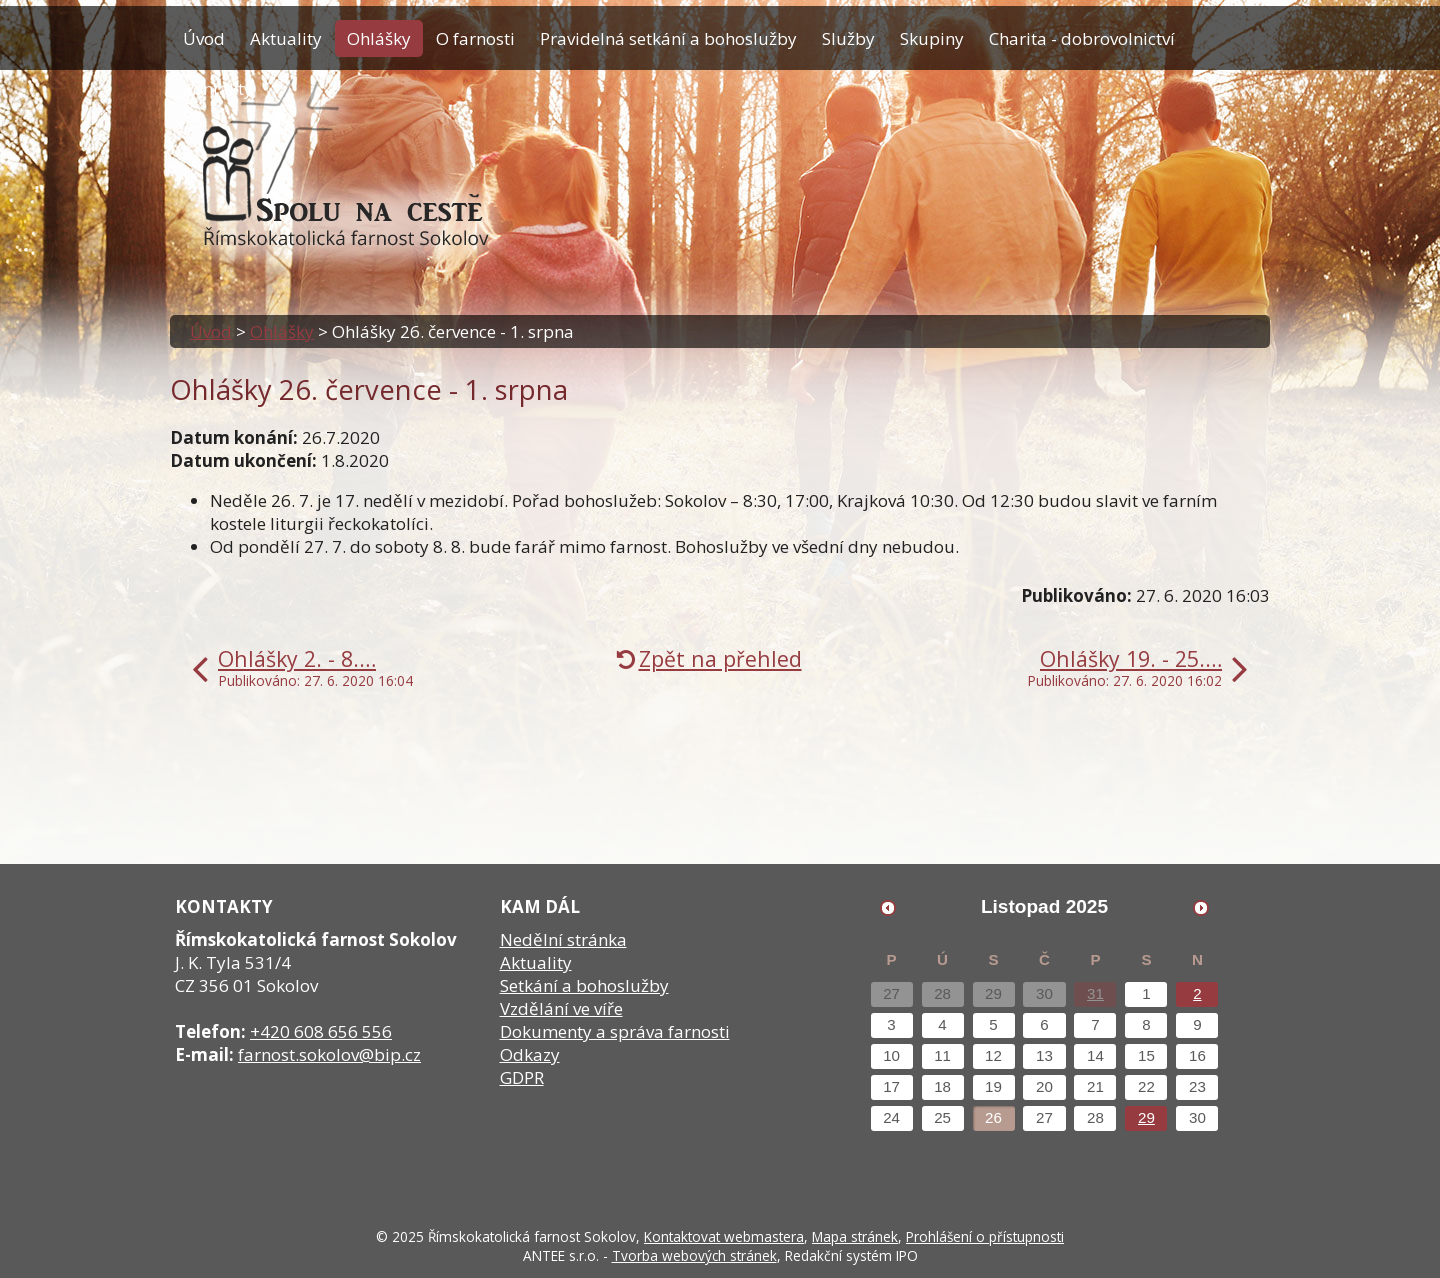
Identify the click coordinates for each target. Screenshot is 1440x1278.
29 (1146, 1117)
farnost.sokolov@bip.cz (329, 1054)
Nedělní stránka (563, 939)
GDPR (522, 1077)
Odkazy (530, 1054)
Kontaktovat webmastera (724, 1236)
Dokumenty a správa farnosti (615, 1031)
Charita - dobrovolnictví (1082, 38)
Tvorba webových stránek (694, 1255)
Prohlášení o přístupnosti (985, 1236)
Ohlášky (379, 38)
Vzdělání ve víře (561, 1008)
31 (1095, 993)
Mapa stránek (855, 1236)
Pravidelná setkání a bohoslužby (668, 38)
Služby (848, 38)
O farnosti (475, 38)
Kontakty (218, 88)
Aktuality (286, 38)
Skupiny (932, 38)
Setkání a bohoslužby (584, 985)
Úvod (204, 38)
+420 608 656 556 (321, 1031)
